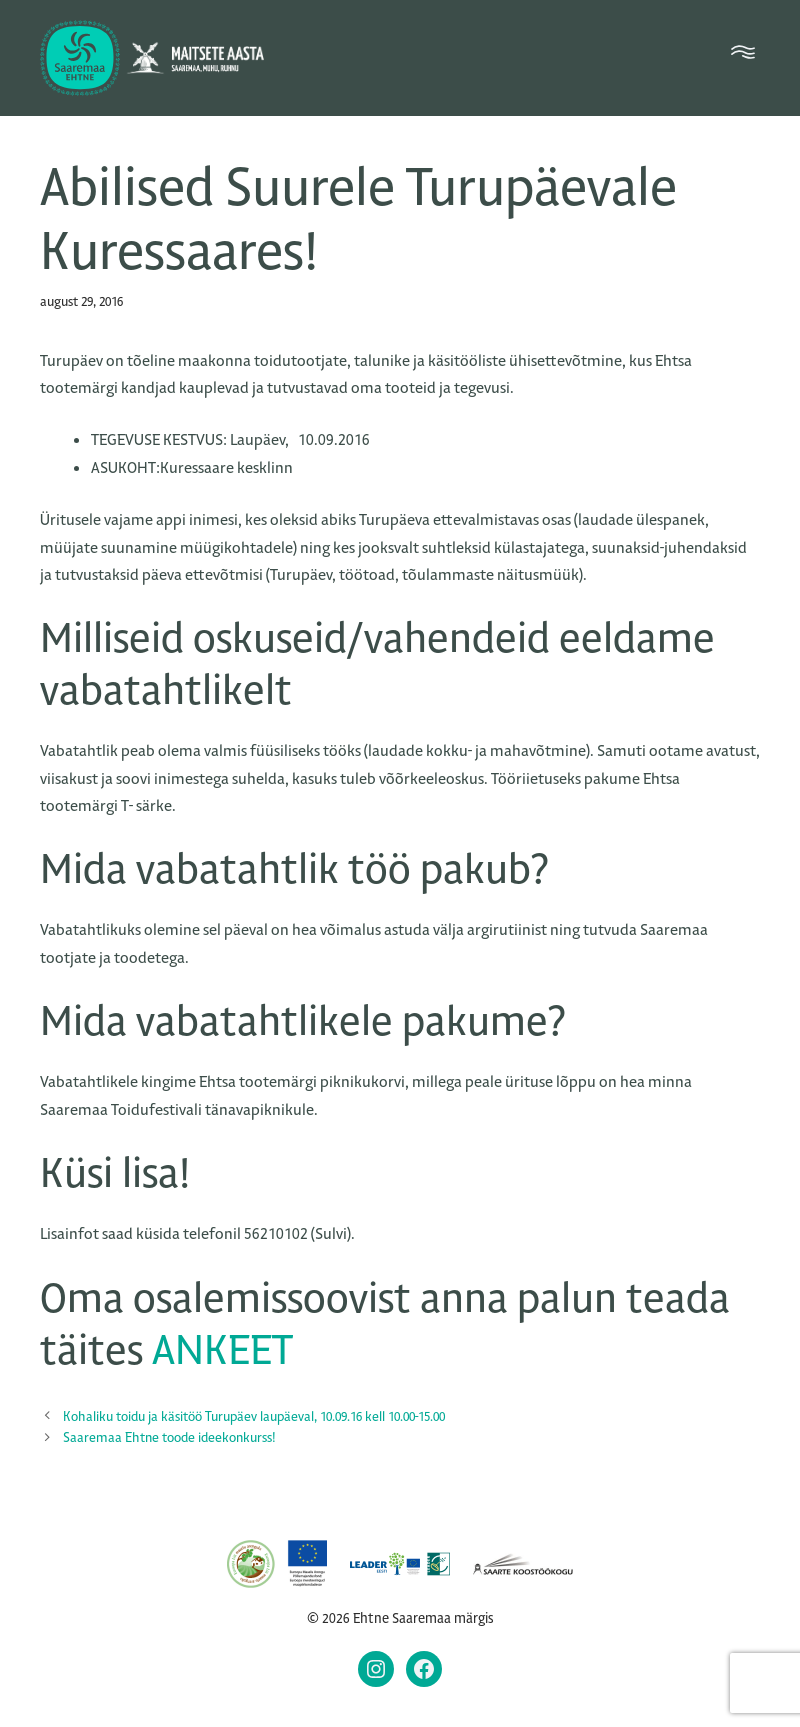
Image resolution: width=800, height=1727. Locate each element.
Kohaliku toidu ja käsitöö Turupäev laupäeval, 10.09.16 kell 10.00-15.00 (254, 1416)
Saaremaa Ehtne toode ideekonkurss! (169, 1437)
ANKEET (222, 1350)
